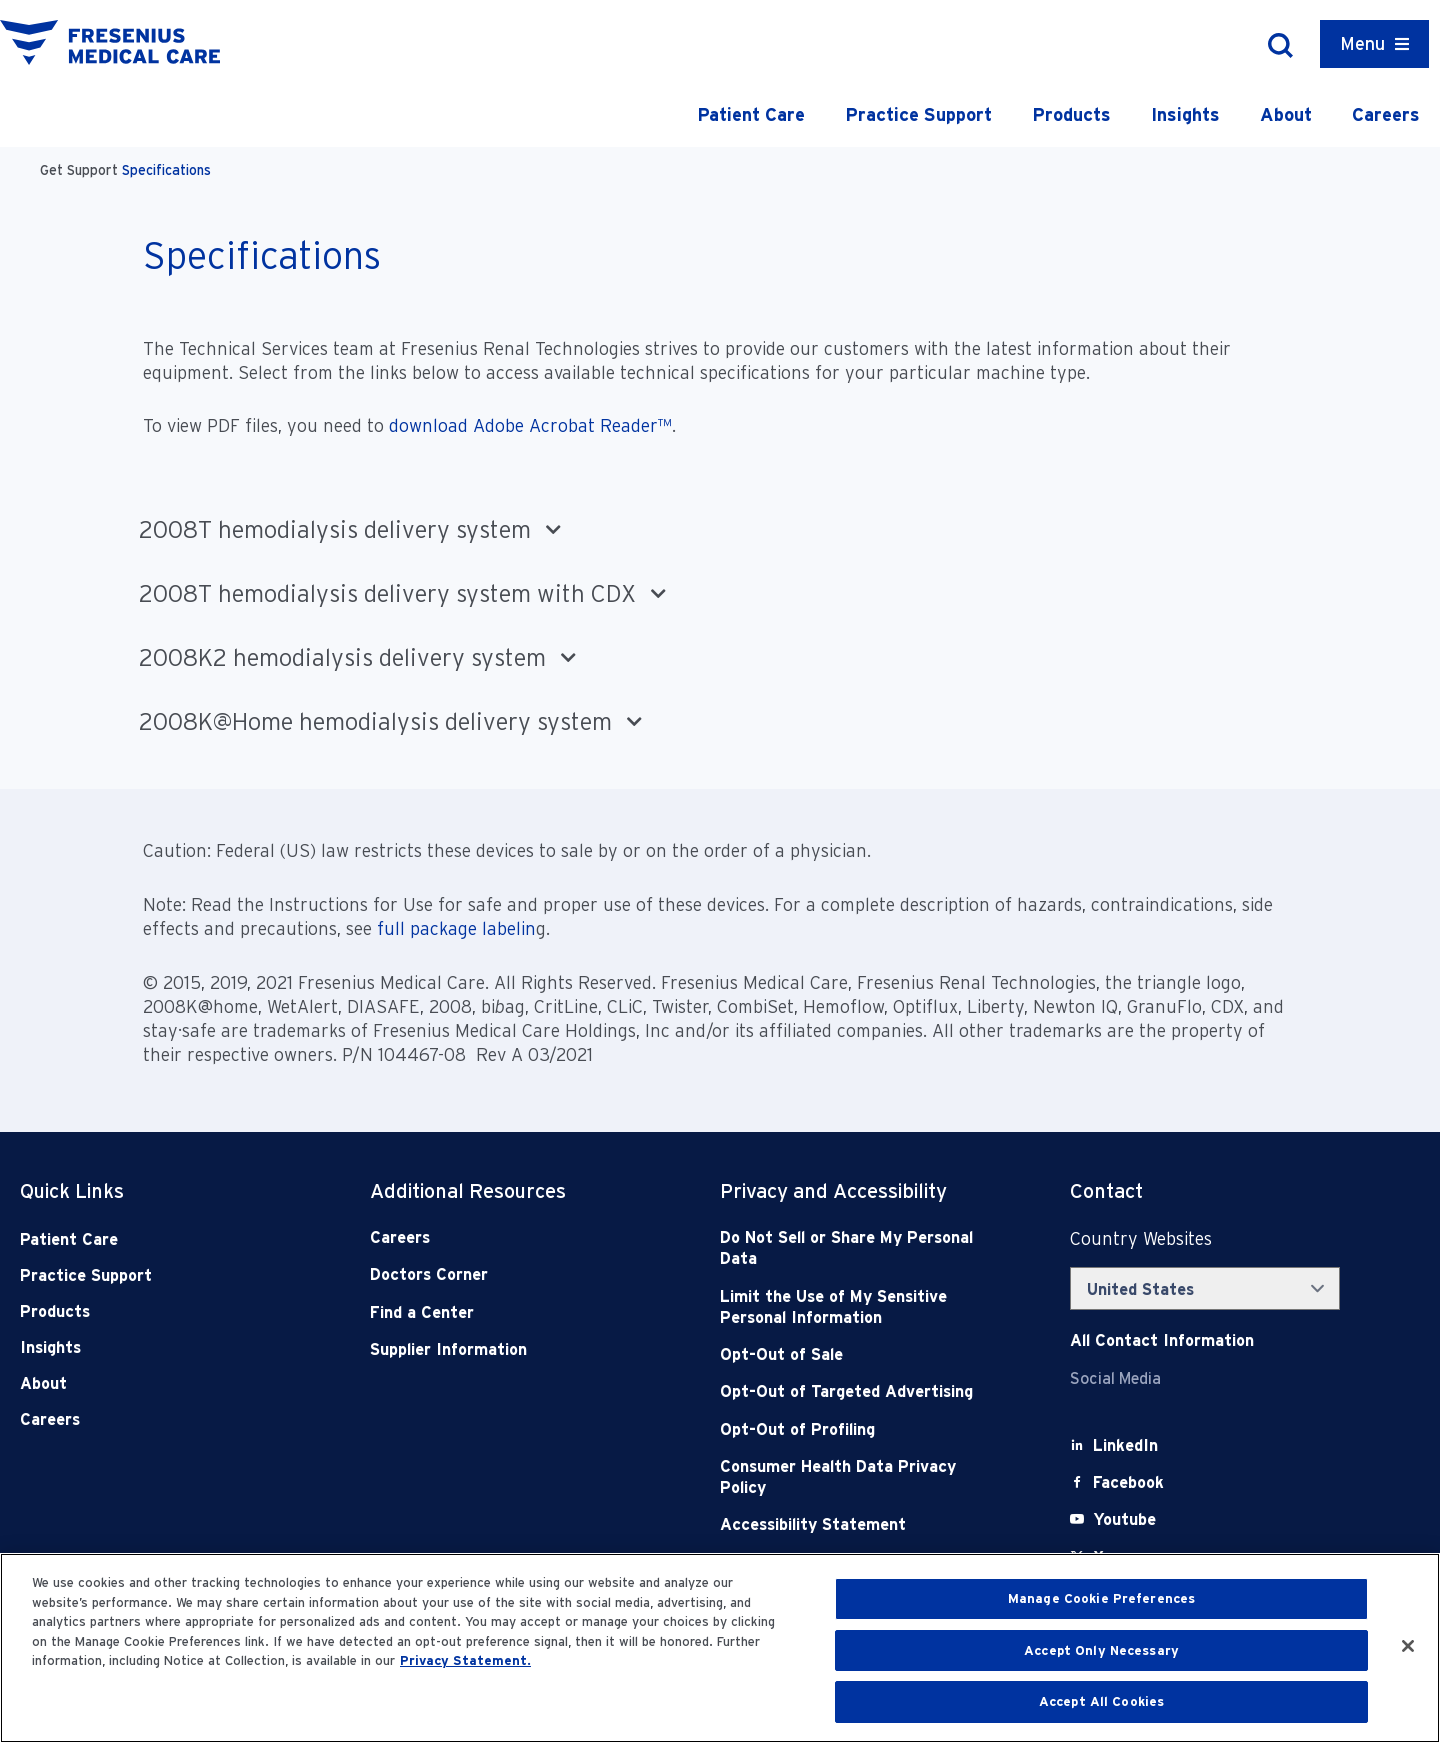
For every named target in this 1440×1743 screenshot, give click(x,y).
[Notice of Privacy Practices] (860, 1307)
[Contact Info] (1162, 1340)
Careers (1386, 114)
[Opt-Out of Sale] (860, 1354)
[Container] (1374, 44)
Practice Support (918, 114)
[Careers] (510, 1237)
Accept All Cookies (1101, 1701)
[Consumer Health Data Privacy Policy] (860, 1477)
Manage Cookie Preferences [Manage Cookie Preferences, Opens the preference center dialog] (1101, 1598)
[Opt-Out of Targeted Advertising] (860, 1391)
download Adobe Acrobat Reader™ (530, 425)
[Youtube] (1124, 1519)
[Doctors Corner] (510, 1274)
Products (1071, 114)
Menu (1362, 43)
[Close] (1408, 1646)
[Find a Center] (510, 1312)
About (1286, 114)
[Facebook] (1128, 1482)
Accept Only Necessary (1101, 1650)
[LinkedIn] (1125, 1445)
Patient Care (751, 114)
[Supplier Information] (510, 1349)
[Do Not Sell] (860, 1248)
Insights (1185, 114)
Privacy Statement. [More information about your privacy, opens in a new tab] (465, 1660)
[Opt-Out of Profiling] (860, 1429)
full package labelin (456, 928)
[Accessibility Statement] (860, 1524)
